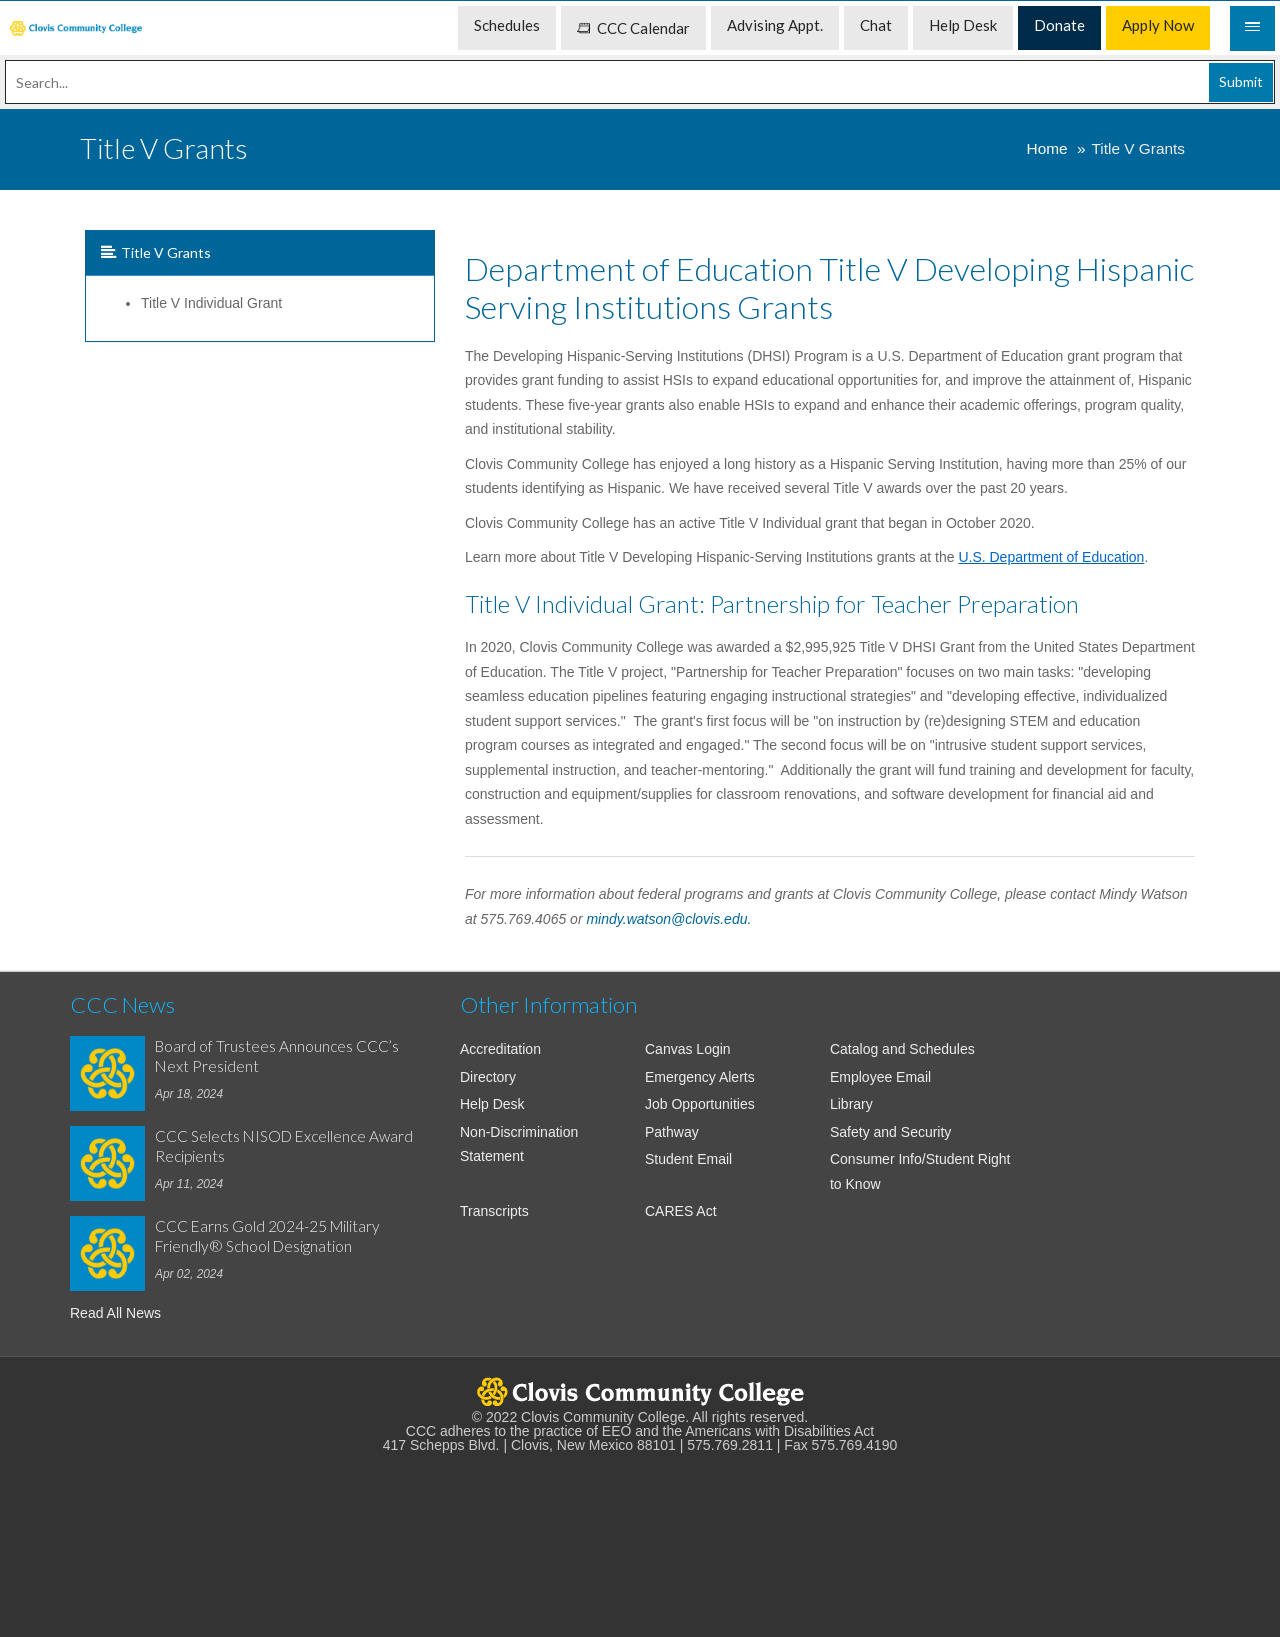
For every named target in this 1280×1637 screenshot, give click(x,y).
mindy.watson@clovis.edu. (668, 919)
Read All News (115, 1313)
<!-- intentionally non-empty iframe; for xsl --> (640, 1535)
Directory (488, 1077)
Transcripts (494, 1211)
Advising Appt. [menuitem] (775, 25)
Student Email (688, 1159)
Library (851, 1104)
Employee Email (880, 1077)
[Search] (640, 82)
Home (1047, 148)
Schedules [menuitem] (507, 25)
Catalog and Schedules (902, 1049)
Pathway (672, 1132)
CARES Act (681, 1211)
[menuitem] (76, 28)
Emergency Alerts (700, 1077)
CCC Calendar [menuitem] (633, 28)
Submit (1241, 81)
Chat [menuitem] (876, 25)
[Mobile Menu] (1252, 28)
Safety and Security (890, 1132)
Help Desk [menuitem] (963, 25)
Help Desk (492, 1104)
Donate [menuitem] (1059, 25)
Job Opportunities (700, 1104)
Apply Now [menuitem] (1158, 25)
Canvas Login (688, 1049)
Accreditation (500, 1049)
